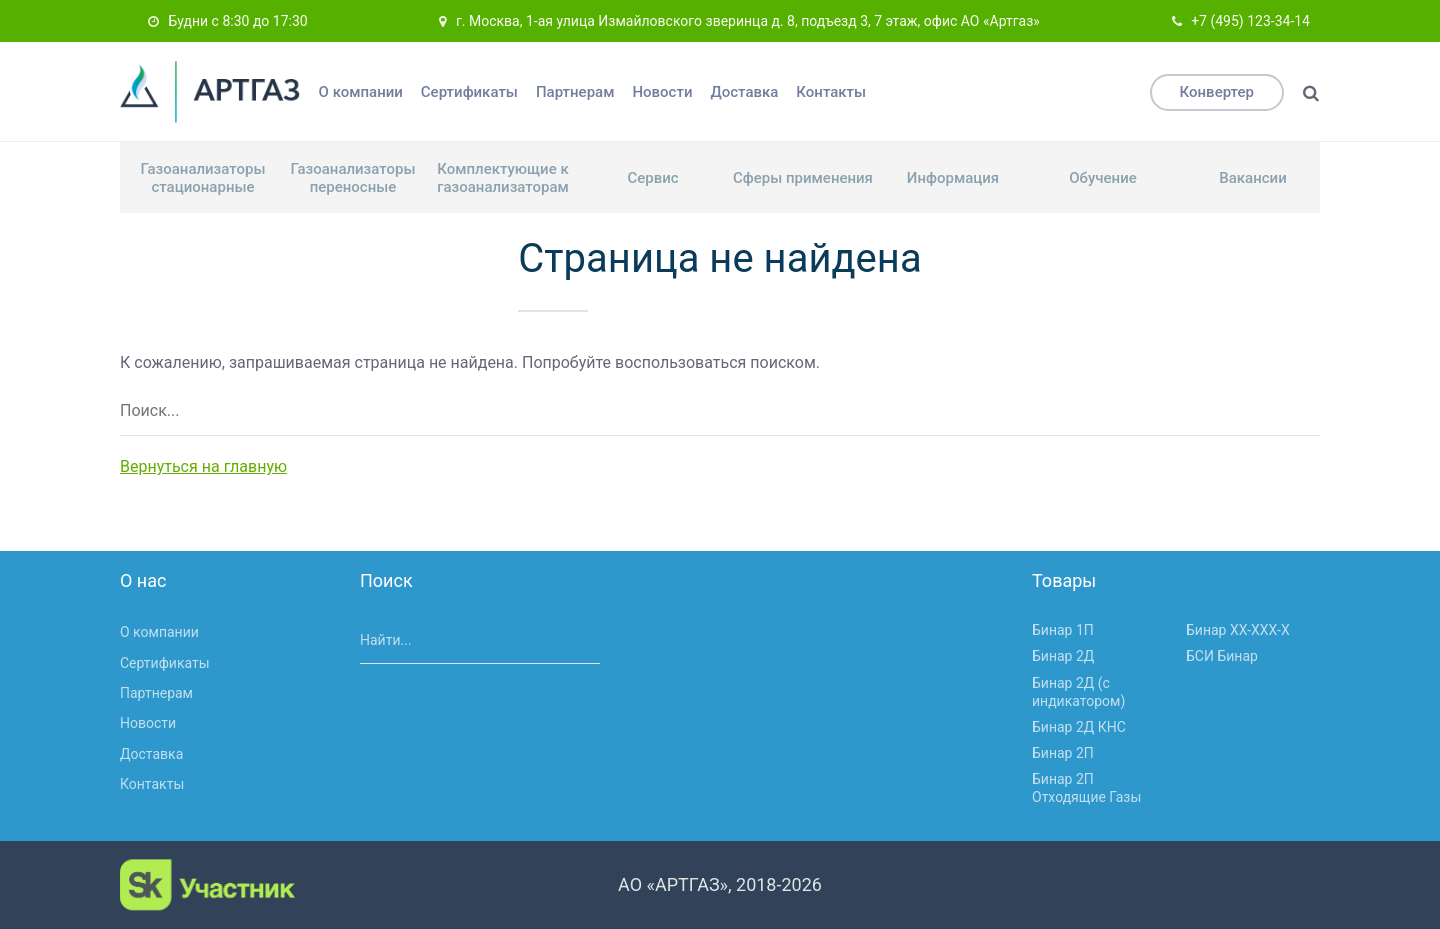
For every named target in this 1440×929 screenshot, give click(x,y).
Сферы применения (803, 178)
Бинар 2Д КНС (1079, 727)
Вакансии (1252, 178)
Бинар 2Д (1063, 656)
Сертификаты (469, 92)
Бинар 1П (1063, 630)
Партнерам (575, 92)
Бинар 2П (1063, 753)
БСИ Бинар (1222, 656)
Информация (953, 178)
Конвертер (1217, 92)
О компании (361, 92)
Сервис (652, 178)
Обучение (1103, 178)
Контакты (831, 92)
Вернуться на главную (203, 466)
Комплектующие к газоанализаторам (503, 178)
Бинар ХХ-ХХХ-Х (1238, 630)
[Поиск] (1311, 93)
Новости (662, 92)
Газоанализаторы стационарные (203, 178)
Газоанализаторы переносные (353, 178)
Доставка (744, 92)
